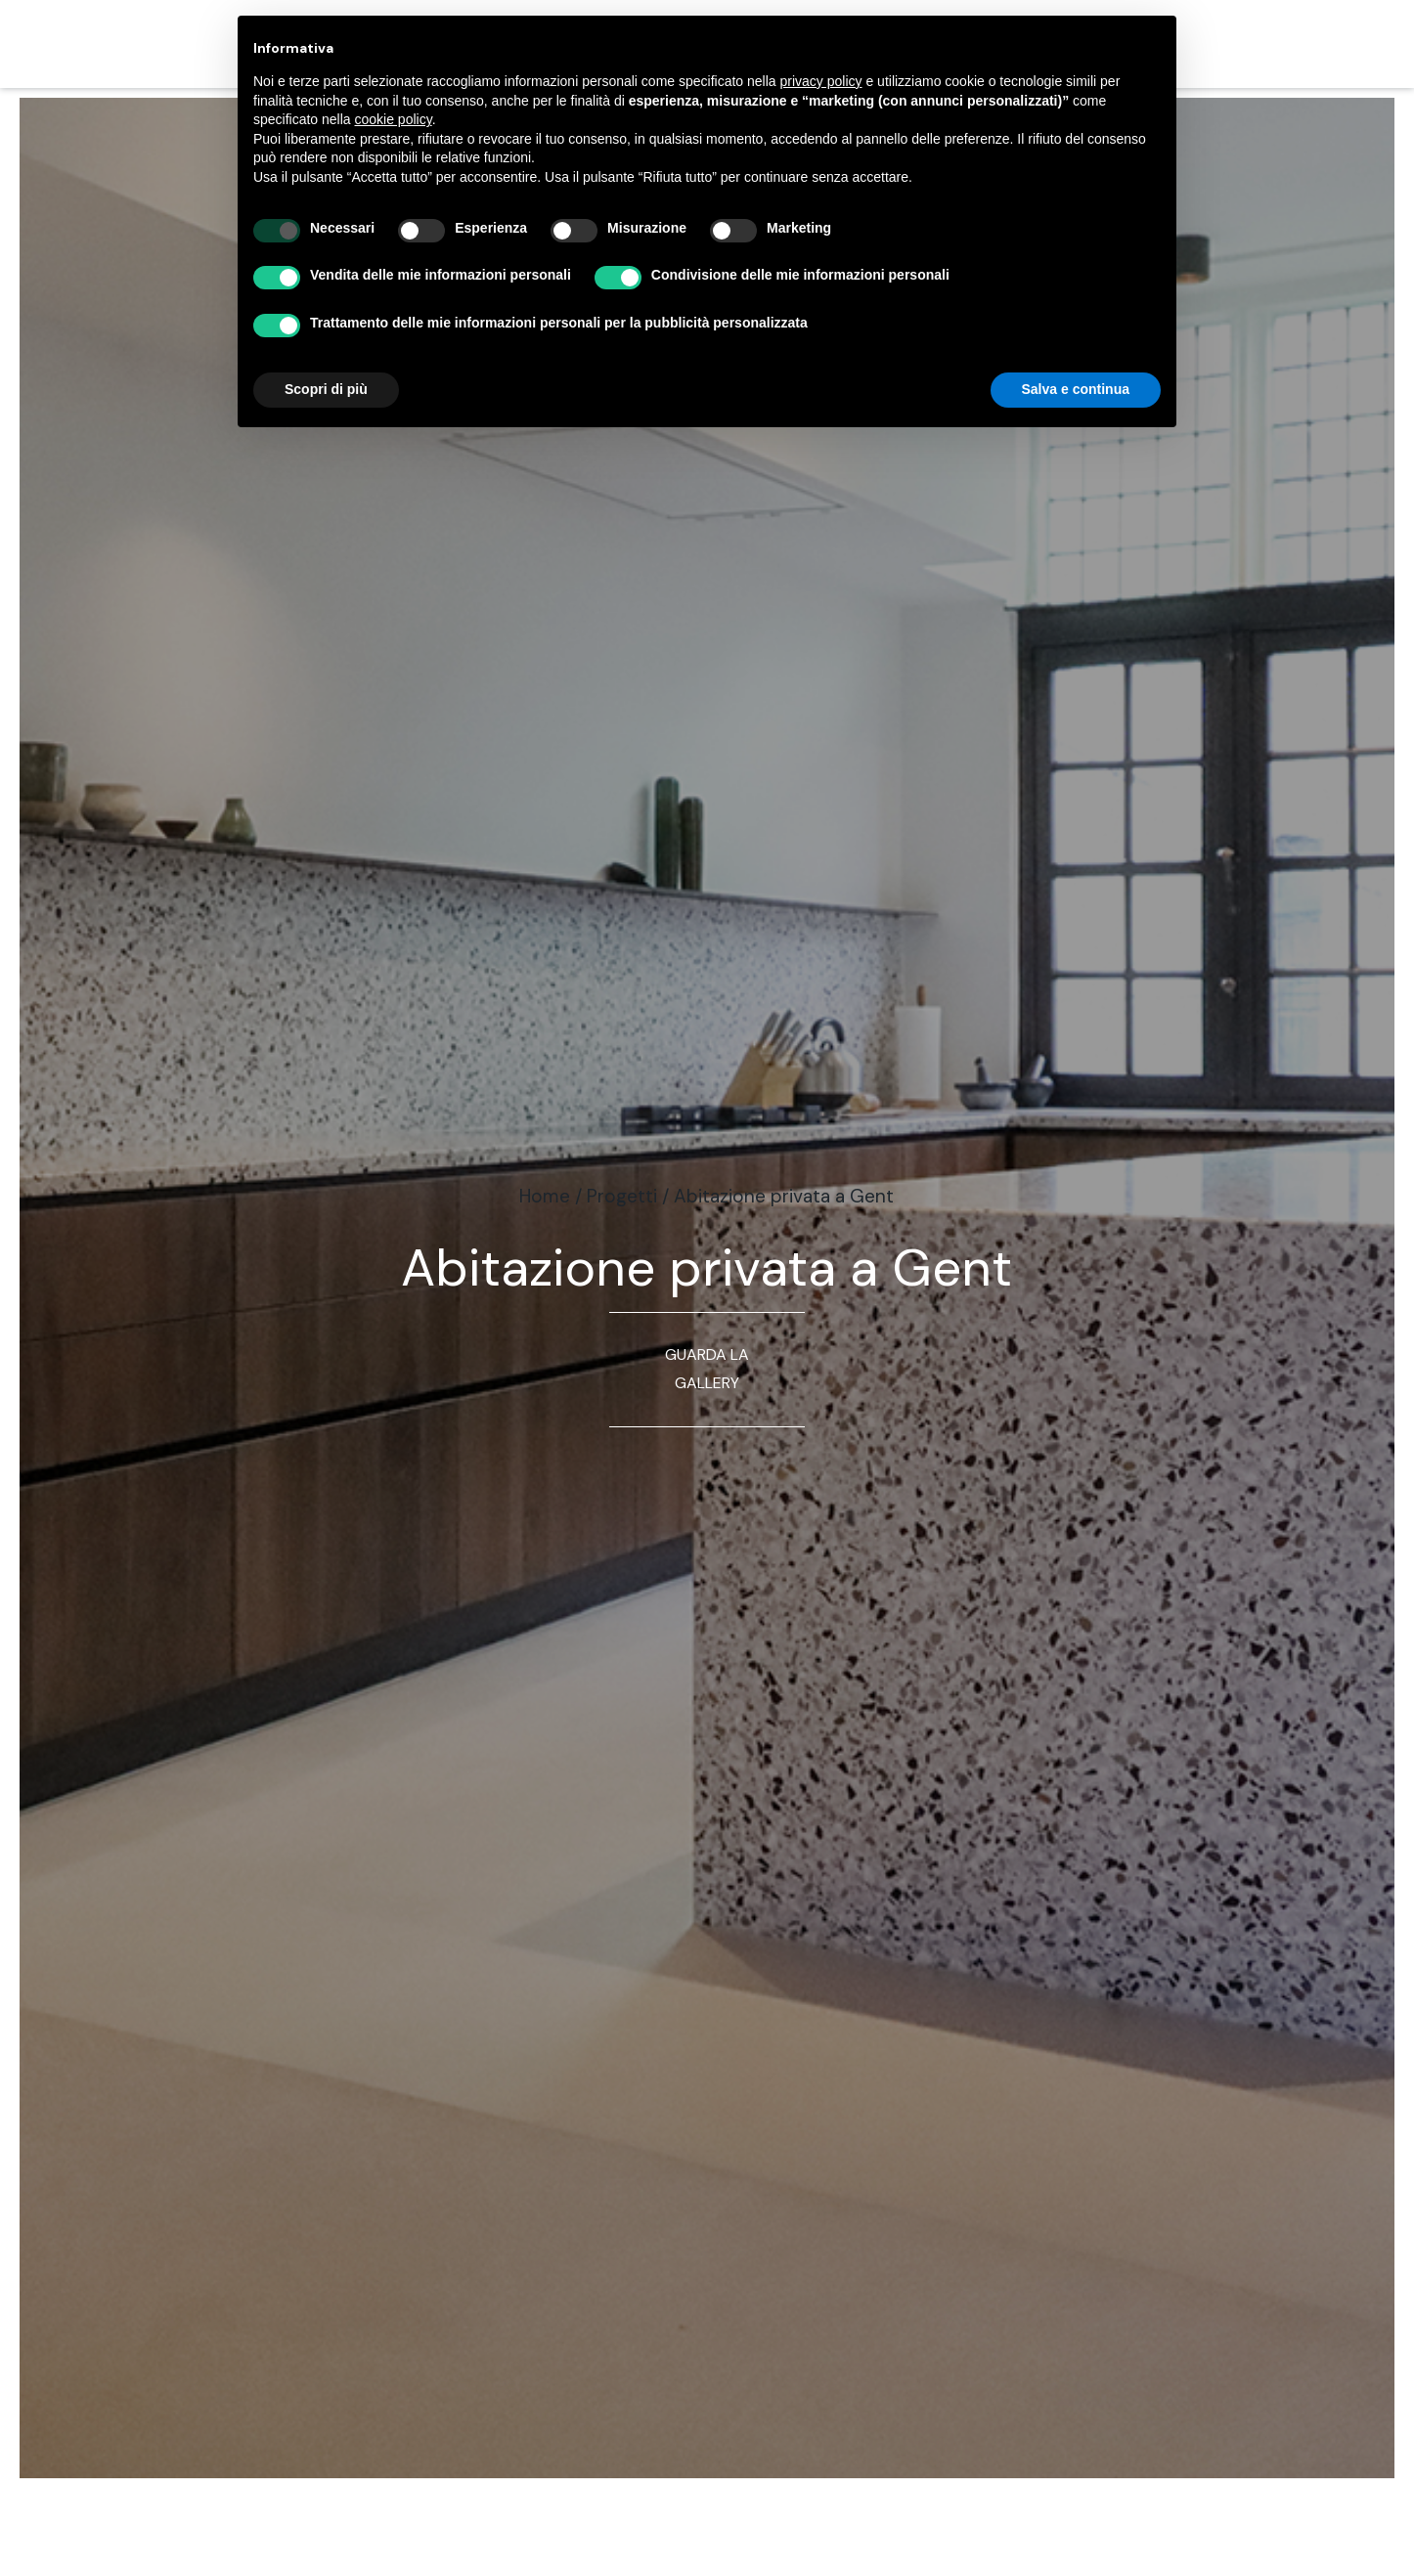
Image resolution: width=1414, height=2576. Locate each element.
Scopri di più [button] (326, 389)
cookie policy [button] (393, 119)
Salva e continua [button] (1075, 389)
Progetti (622, 1196)
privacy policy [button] (821, 81)
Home (544, 1196)
